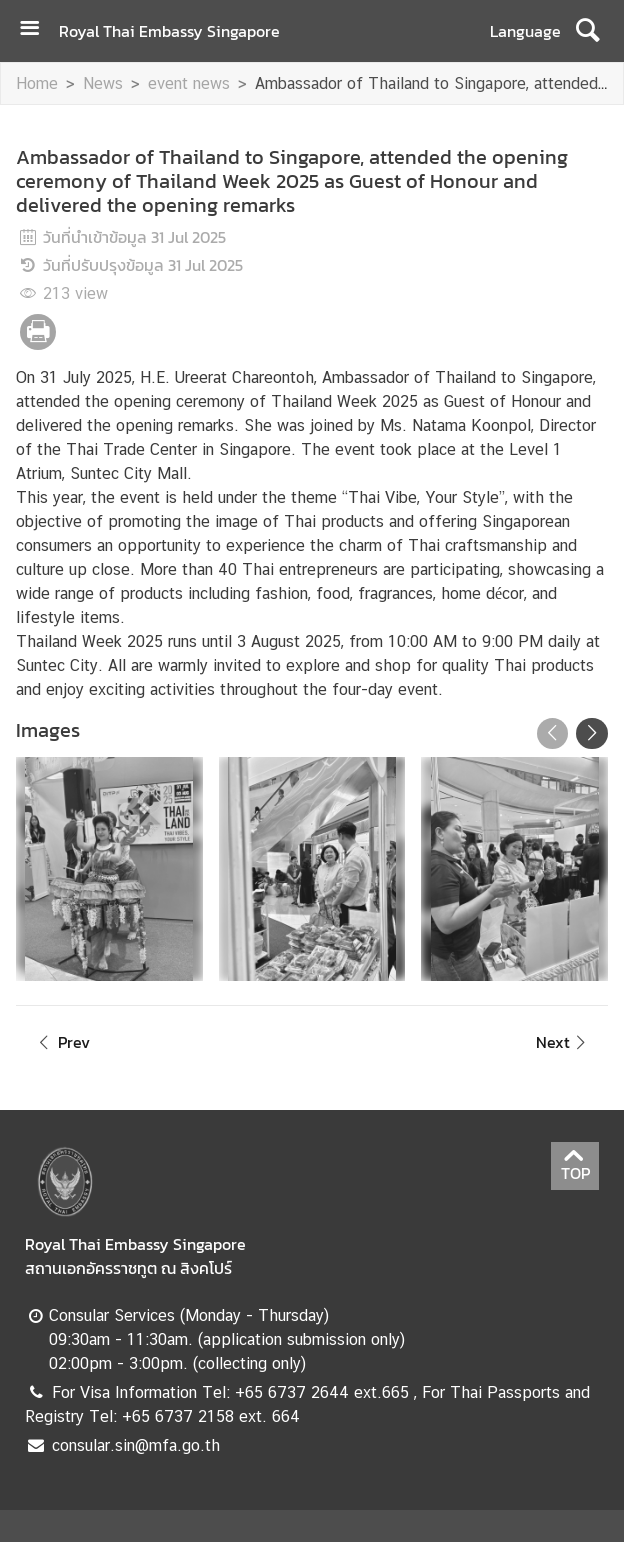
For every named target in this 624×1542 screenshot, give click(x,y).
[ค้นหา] (587, 31)
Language (525, 31)
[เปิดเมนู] (37, 30)
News (103, 83)
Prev (61, 1042)
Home (37, 83)
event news (189, 83)
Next (564, 1042)
